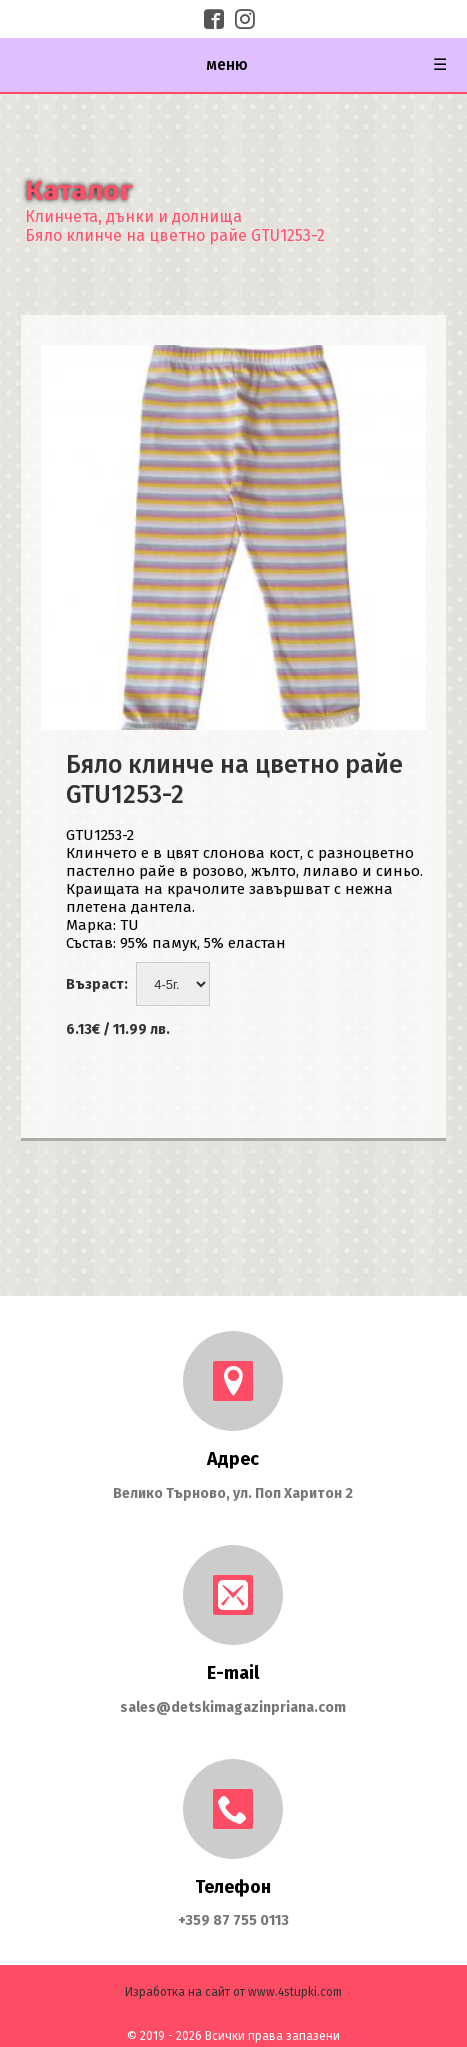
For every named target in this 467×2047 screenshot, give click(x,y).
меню (327, 65)
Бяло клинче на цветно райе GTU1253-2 (175, 235)
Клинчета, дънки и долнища (133, 216)
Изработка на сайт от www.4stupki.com (233, 1992)
